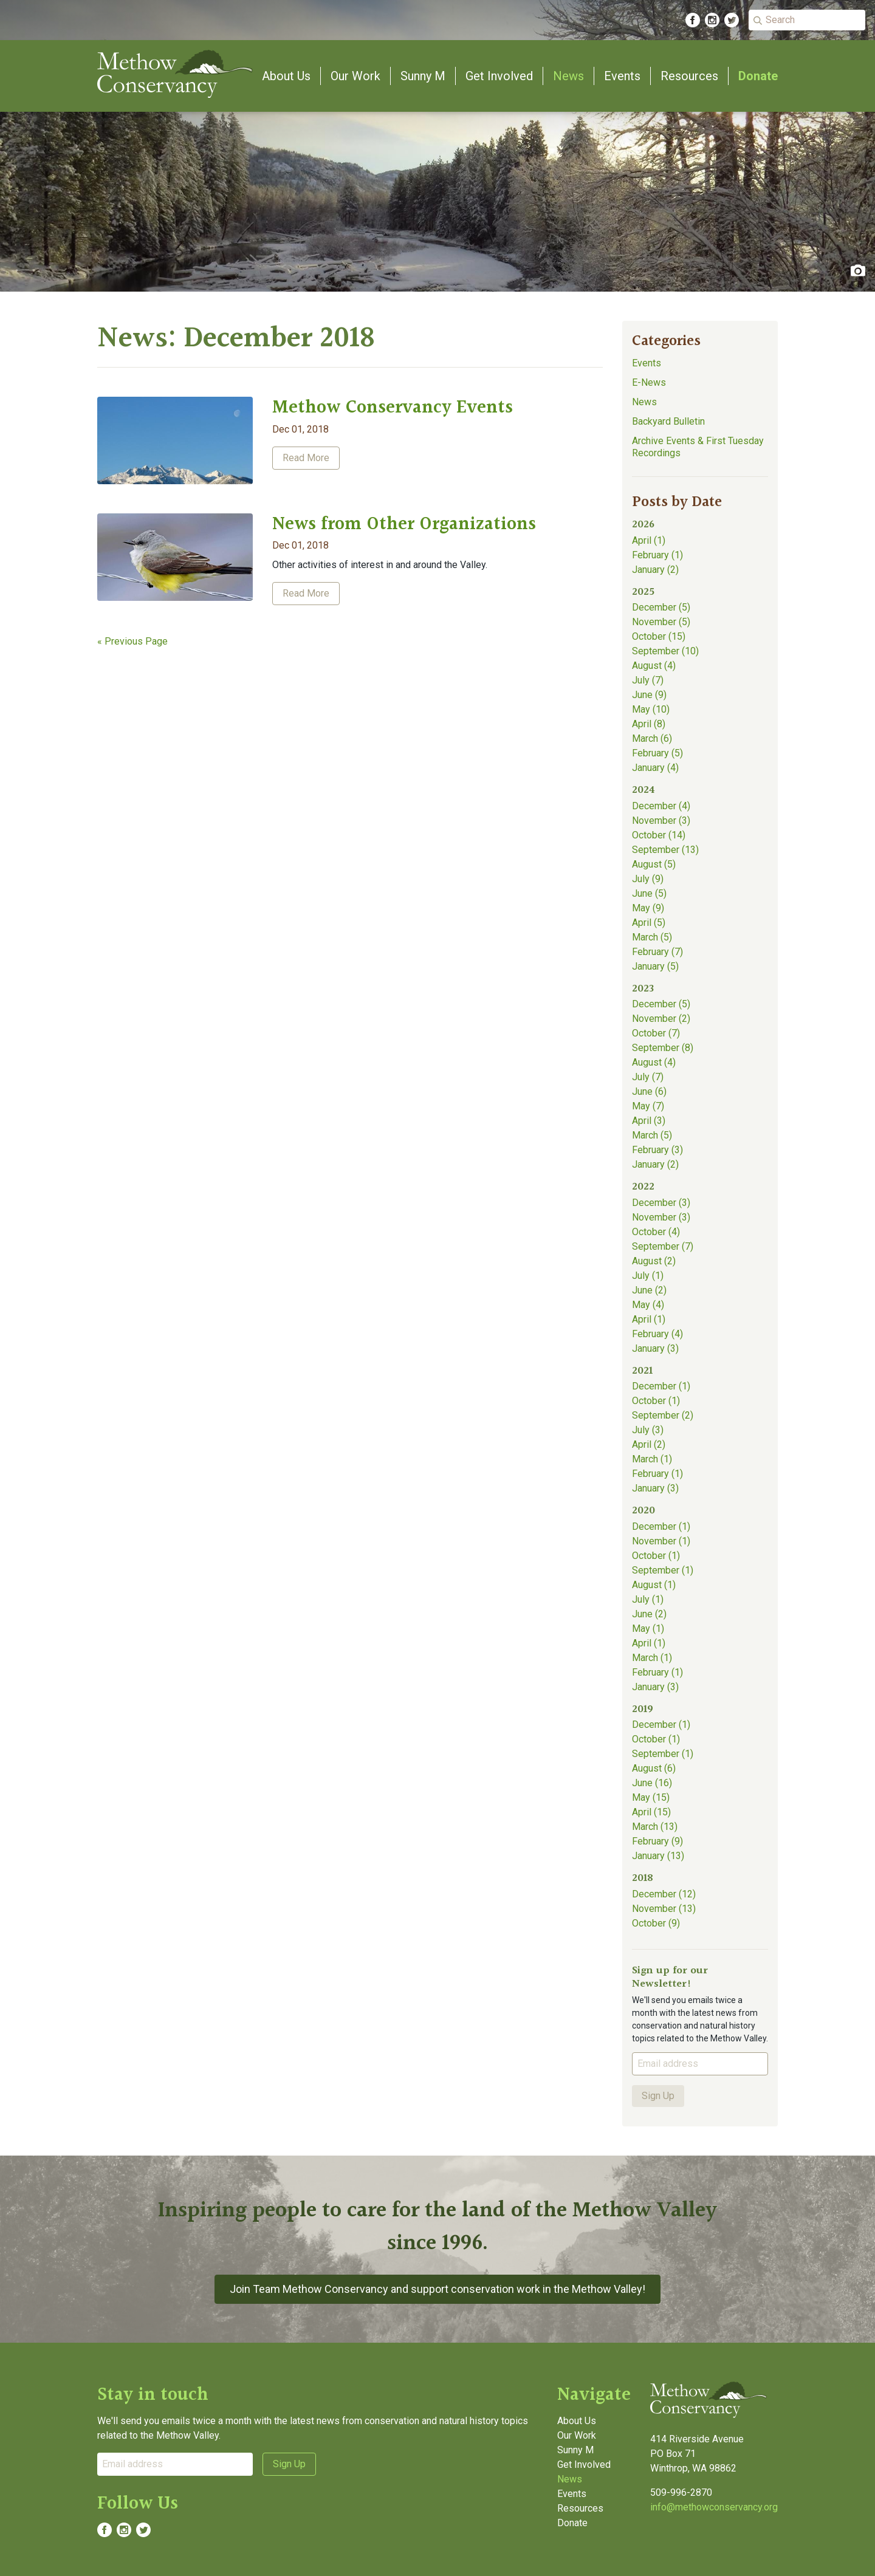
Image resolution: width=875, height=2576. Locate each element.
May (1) (648, 1628)
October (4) (656, 1232)
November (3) (661, 820)
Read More (306, 458)
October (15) (658, 636)
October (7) (656, 1033)
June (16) (652, 1783)
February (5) (657, 753)
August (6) (654, 1768)
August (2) (654, 1261)
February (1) (657, 555)
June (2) (649, 1290)
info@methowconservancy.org (714, 2507)
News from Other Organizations (404, 524)
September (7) (662, 1246)
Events (622, 76)
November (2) (661, 1018)
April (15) (651, 1812)
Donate (758, 76)
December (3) (661, 1202)
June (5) (649, 893)
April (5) (648, 922)
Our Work (355, 76)
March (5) (652, 937)
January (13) (658, 1856)
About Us (286, 76)
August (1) (654, 1585)
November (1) (661, 1541)
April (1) (648, 540)
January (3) (655, 1348)
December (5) (661, 607)
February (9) (657, 1841)
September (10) (665, 651)
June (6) (649, 1091)
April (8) (648, 724)
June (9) (649, 695)
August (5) (654, 864)
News (568, 76)
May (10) (651, 709)
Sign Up (658, 2096)
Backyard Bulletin (668, 421)
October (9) (656, 1923)
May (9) (648, 908)
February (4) (657, 1334)
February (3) (657, 1150)
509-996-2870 (681, 2492)
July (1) (648, 1275)
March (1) (652, 1459)
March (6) (652, 738)
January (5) (655, 966)
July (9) (648, 879)
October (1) (656, 1400)
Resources (689, 76)
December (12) (664, 1894)
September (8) (662, 1047)
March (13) (655, 1826)
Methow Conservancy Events (392, 407)
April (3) (648, 1120)
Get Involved (499, 76)
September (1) (662, 1570)
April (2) (648, 1444)
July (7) (648, 680)
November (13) (664, 1908)
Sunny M (422, 76)
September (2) (662, 1415)
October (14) (658, 835)
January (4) (655, 767)
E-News (649, 382)
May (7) (648, 1106)
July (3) (648, 1430)
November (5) (661, 622)
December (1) (661, 1386)
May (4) (648, 1304)
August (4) (654, 665)
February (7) (657, 951)
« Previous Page (132, 641)
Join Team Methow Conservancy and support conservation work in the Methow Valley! (437, 2289)
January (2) (655, 569)
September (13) (665, 849)
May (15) (651, 1797)
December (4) (661, 806)
